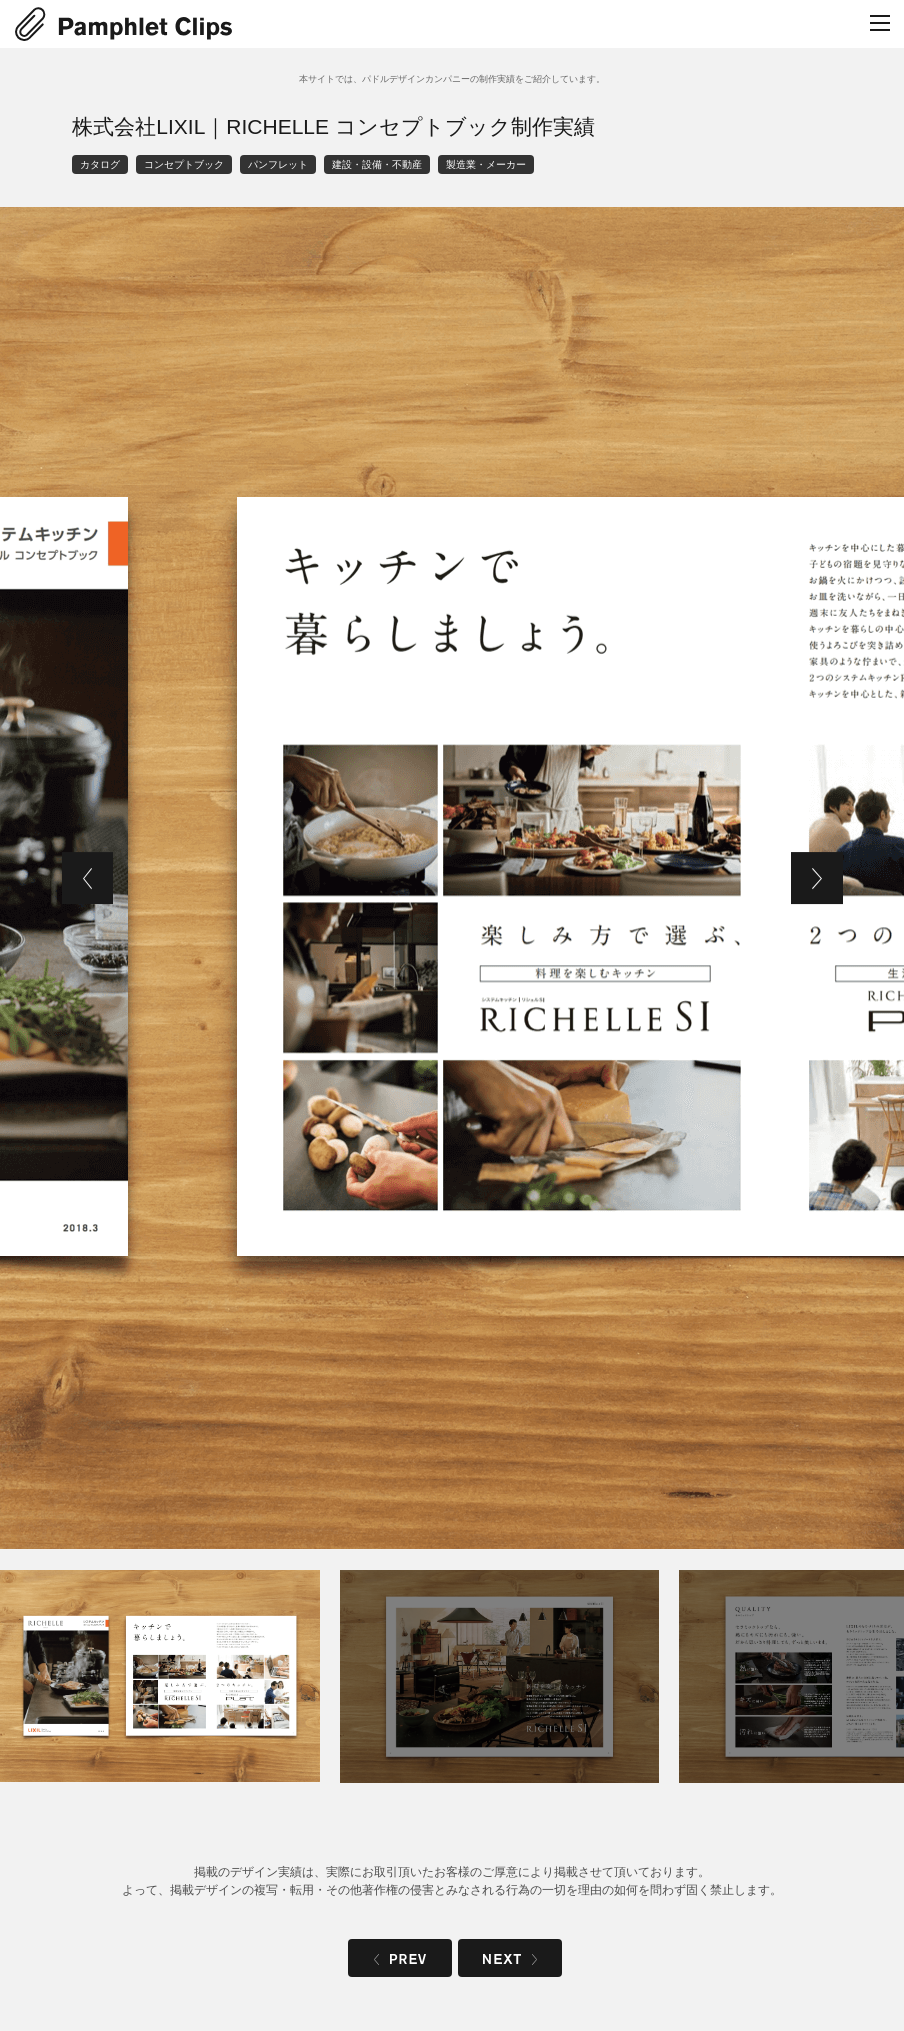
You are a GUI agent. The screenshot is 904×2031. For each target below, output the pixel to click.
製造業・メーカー (486, 164)
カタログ (100, 164)
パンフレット (278, 164)
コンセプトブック (184, 164)
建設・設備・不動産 (377, 164)
